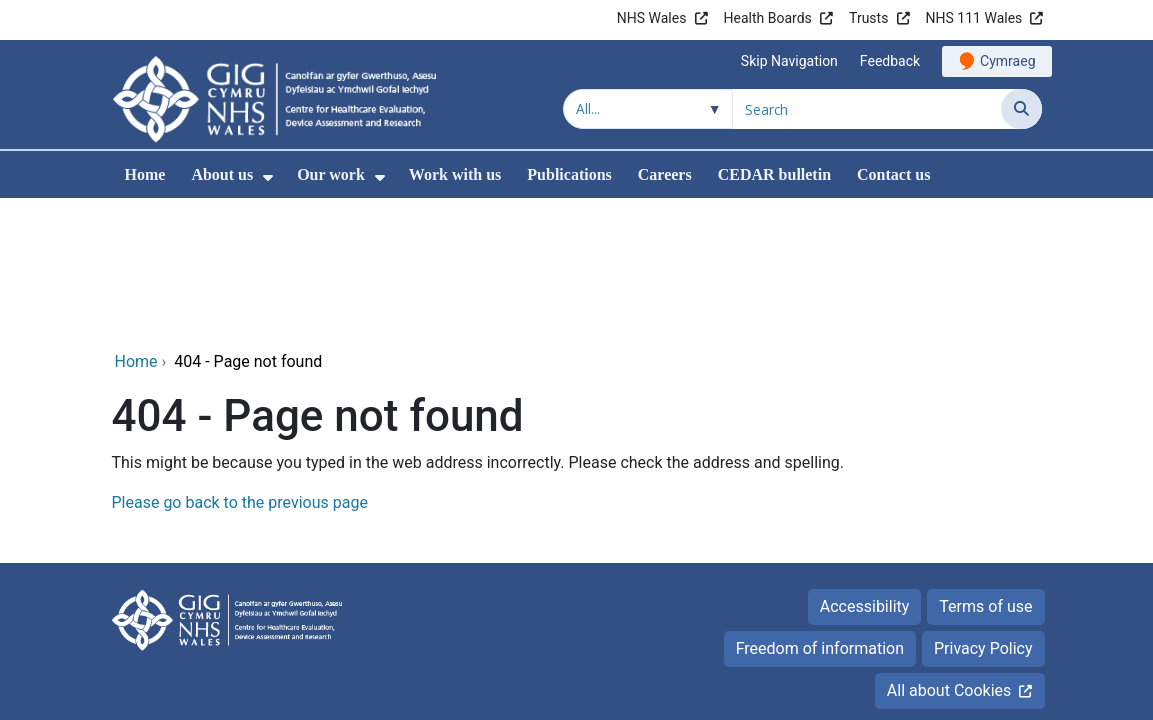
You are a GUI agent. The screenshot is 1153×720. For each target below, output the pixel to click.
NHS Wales (652, 18)
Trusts (868, 18)
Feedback (890, 61)
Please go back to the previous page (240, 366)
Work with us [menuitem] (455, 174)
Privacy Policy (983, 512)
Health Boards (768, 18)
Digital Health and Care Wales (915, 657)
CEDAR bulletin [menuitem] (774, 174)
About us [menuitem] (222, 174)
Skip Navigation (789, 61)
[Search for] (867, 109)
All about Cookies (949, 554)
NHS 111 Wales (974, 18)
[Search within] (648, 109)
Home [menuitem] (145, 174)
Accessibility (865, 470)
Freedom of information (820, 512)
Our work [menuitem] (331, 174)
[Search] (1021, 109)
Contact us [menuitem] (893, 174)
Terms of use (985, 470)
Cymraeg (1007, 61)
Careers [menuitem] (665, 174)
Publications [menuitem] (569, 174)
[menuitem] (268, 177)
